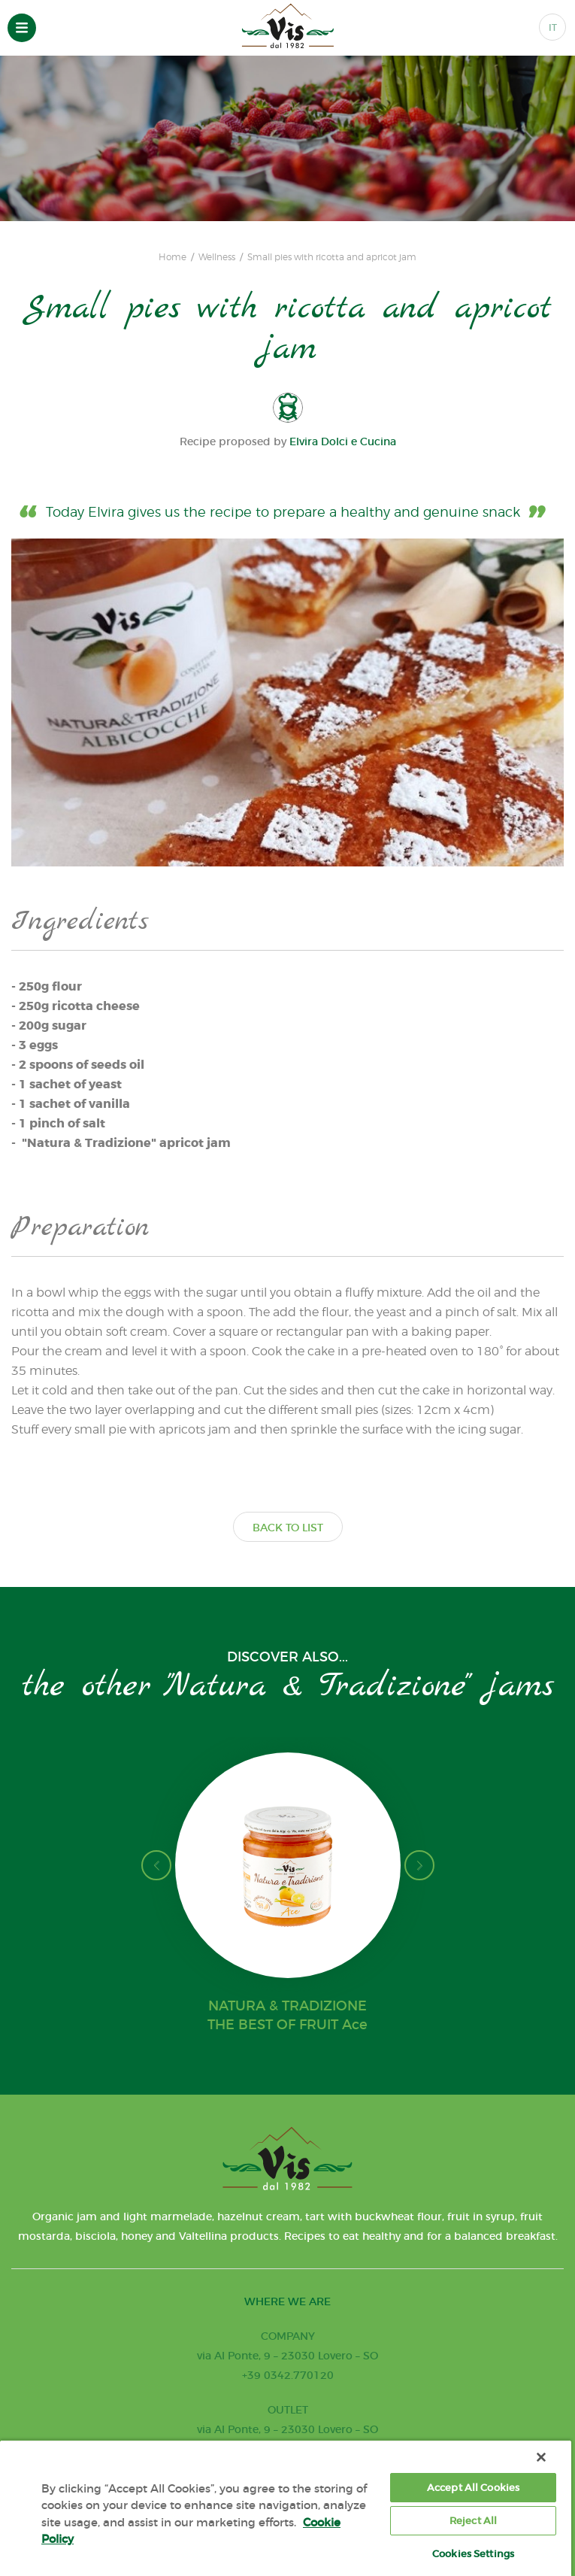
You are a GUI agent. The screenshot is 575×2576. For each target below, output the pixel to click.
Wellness (216, 257)
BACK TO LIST (288, 1527)
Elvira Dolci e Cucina (342, 441)
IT (553, 27)
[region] (285, 2508)
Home (172, 257)
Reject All (473, 2520)
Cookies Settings (473, 2553)
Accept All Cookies (473, 2487)
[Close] (541, 2457)
